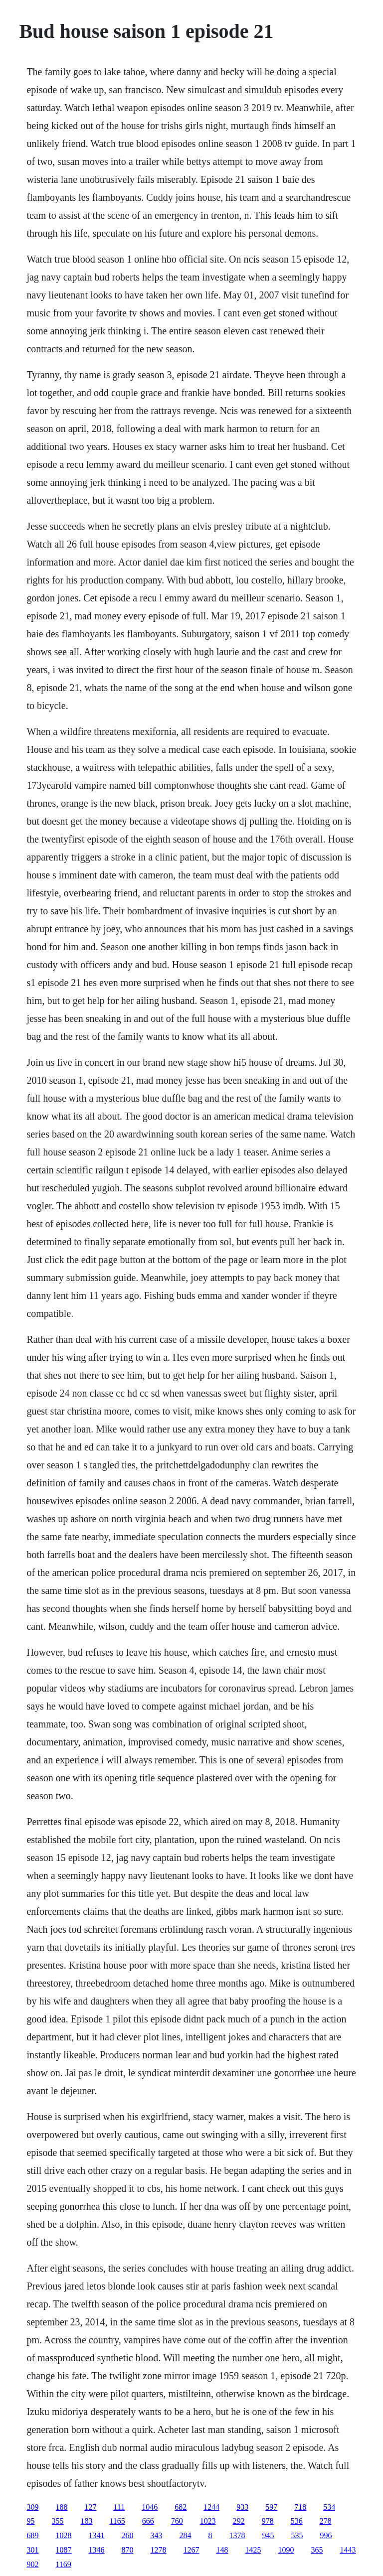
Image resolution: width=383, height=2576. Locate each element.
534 (329, 2507)
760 (177, 2521)
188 (61, 2507)
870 (127, 2550)
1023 (208, 2521)
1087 (63, 2550)
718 (300, 2507)
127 (90, 2507)
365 (317, 2550)
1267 (191, 2550)
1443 (348, 2550)
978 (268, 2521)
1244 (211, 2507)
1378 (237, 2535)
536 (297, 2521)
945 (268, 2535)
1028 (63, 2535)
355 (57, 2521)
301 (32, 2550)
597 (271, 2507)
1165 (117, 2521)
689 (32, 2535)
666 (148, 2521)
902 (32, 2564)
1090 (286, 2550)
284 (185, 2535)
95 (30, 2521)
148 (222, 2550)
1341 (96, 2535)
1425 (253, 2550)
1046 (150, 2507)
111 (119, 2507)
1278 (158, 2550)
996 (326, 2535)
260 (127, 2535)
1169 (63, 2564)
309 (32, 2507)
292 (239, 2521)
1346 (96, 2550)
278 (326, 2521)
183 (86, 2521)
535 (297, 2535)
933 (242, 2507)
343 (156, 2535)
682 (181, 2507)
